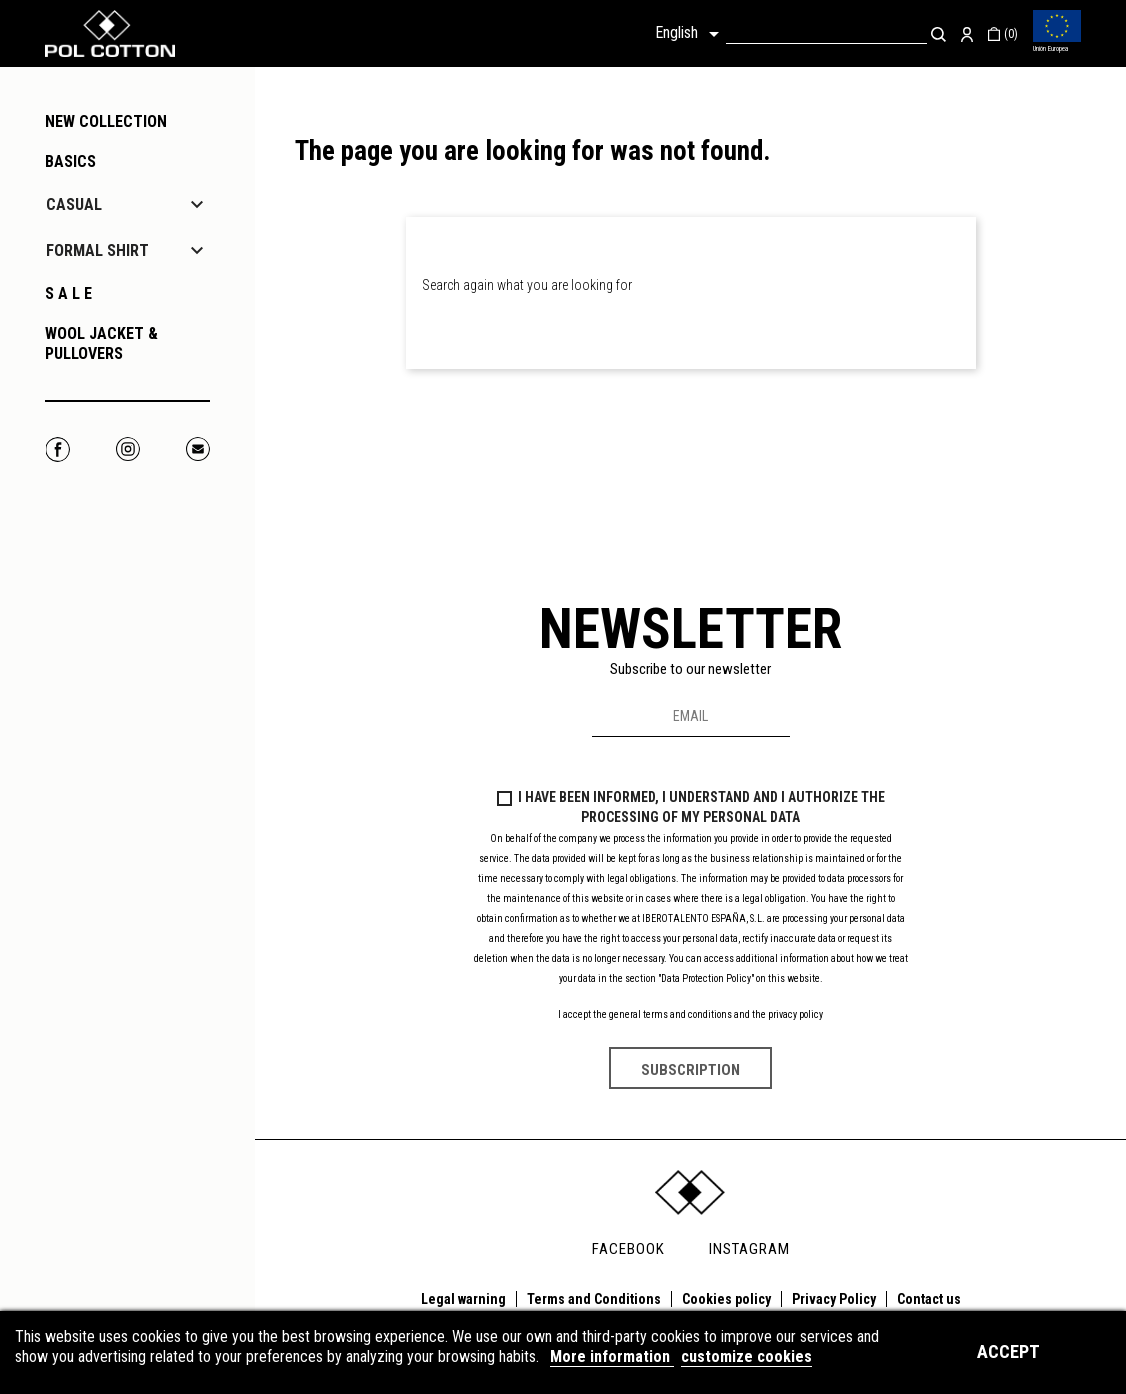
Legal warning (463, 1299)
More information (612, 1356)
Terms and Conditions (594, 1299)
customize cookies (746, 1356)
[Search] (826, 33)
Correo (197, 449)
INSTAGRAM (749, 1249)
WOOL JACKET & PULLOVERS (101, 343)
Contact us (929, 1299)
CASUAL (74, 204)
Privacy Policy (834, 1299)
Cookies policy (726, 1299)
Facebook (57, 449)
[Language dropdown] (690, 34)
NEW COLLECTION (106, 121)
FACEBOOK (628, 1249)
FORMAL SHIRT (97, 250)
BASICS (70, 161)
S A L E (68, 293)
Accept (1008, 1351)
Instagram (127, 449)
